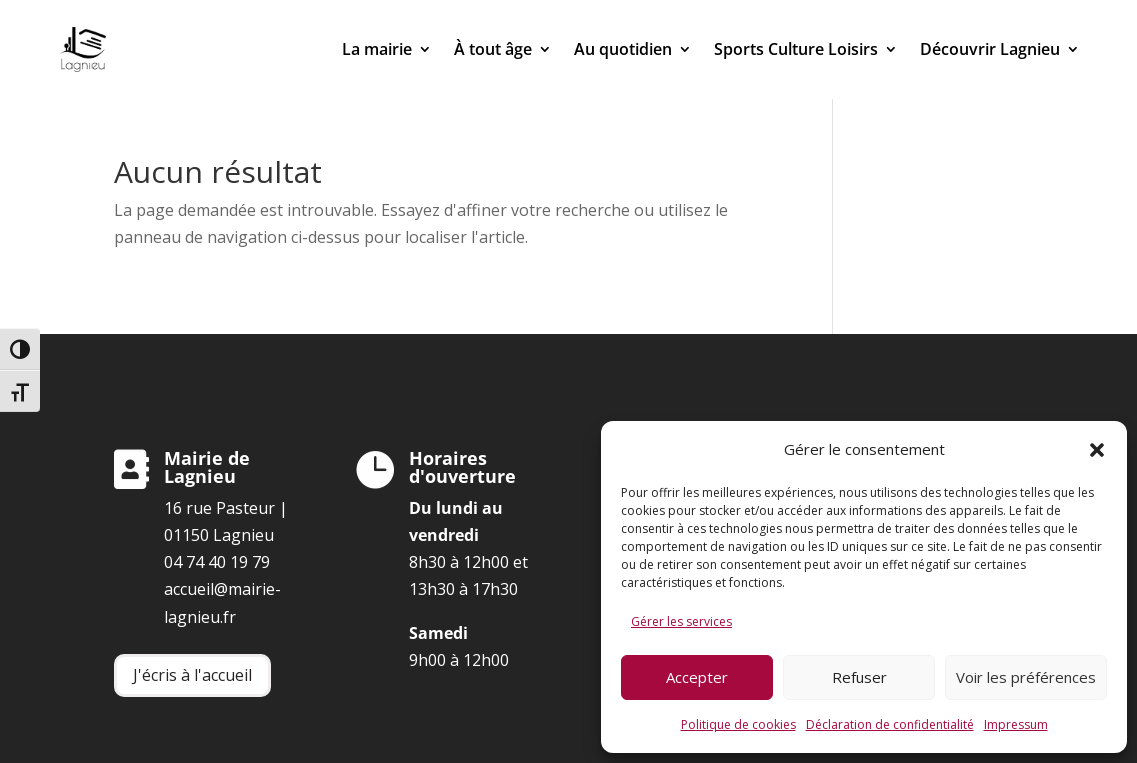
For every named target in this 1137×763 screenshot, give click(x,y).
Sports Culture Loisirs (796, 49)
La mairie (377, 49)
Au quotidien (623, 49)
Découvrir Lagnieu (990, 49)
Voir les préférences (1026, 677)
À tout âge (493, 49)
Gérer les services (681, 621)
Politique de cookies (738, 724)
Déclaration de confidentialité (890, 724)
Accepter (697, 677)
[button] (1097, 450)
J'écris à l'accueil (192, 675)
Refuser (859, 677)
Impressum (1016, 724)
